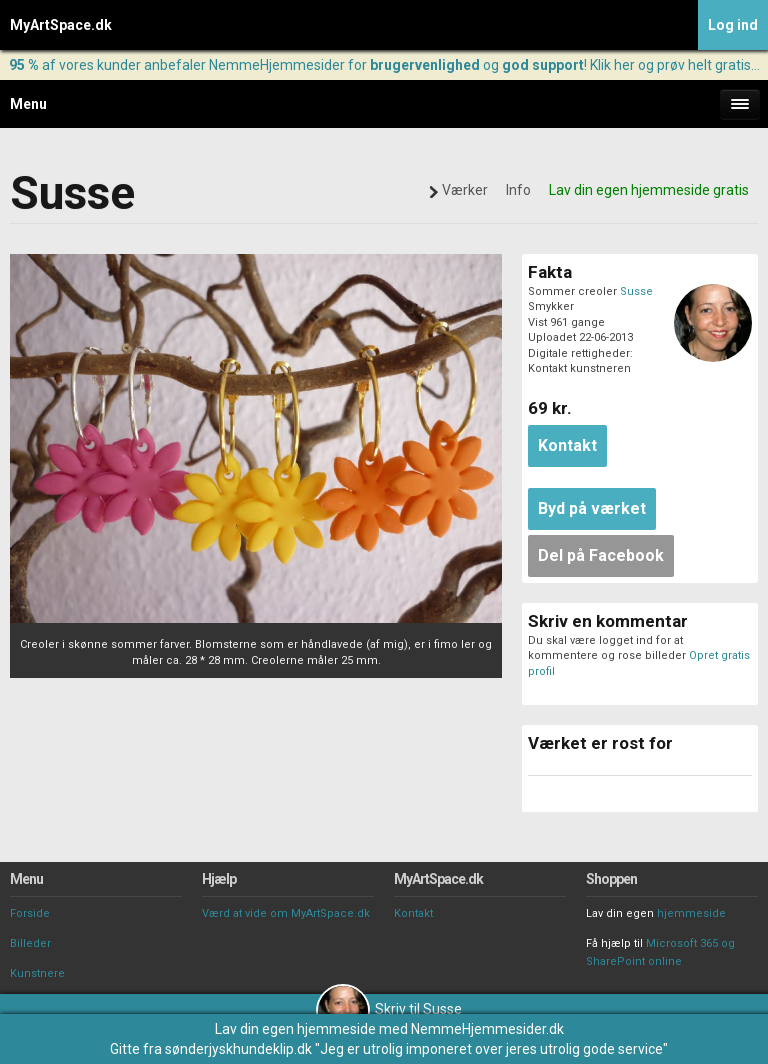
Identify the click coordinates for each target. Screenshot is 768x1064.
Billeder (30, 943)
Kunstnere (37, 973)
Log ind (733, 25)
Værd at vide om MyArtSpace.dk (286, 913)
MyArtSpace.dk (61, 25)
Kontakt (413, 913)
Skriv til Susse (389, 1009)
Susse (636, 291)
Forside (30, 913)
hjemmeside (691, 913)
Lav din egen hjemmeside (295, 1029)
